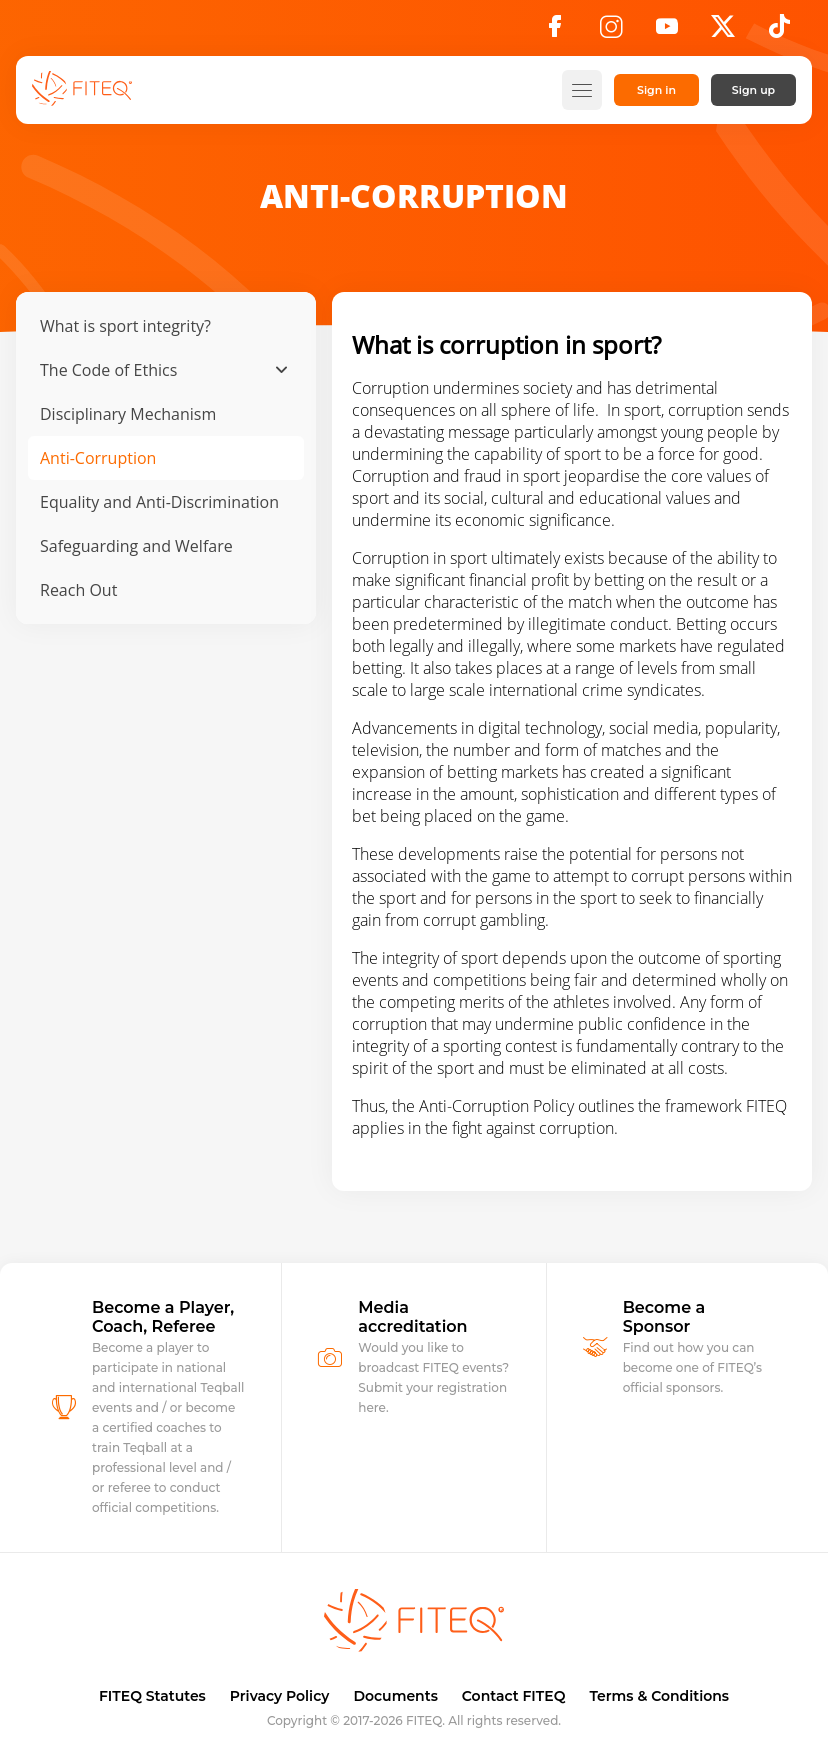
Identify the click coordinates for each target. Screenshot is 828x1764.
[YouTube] (667, 32)
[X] (723, 32)
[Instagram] (611, 32)
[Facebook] (555, 32)
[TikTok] (779, 32)
